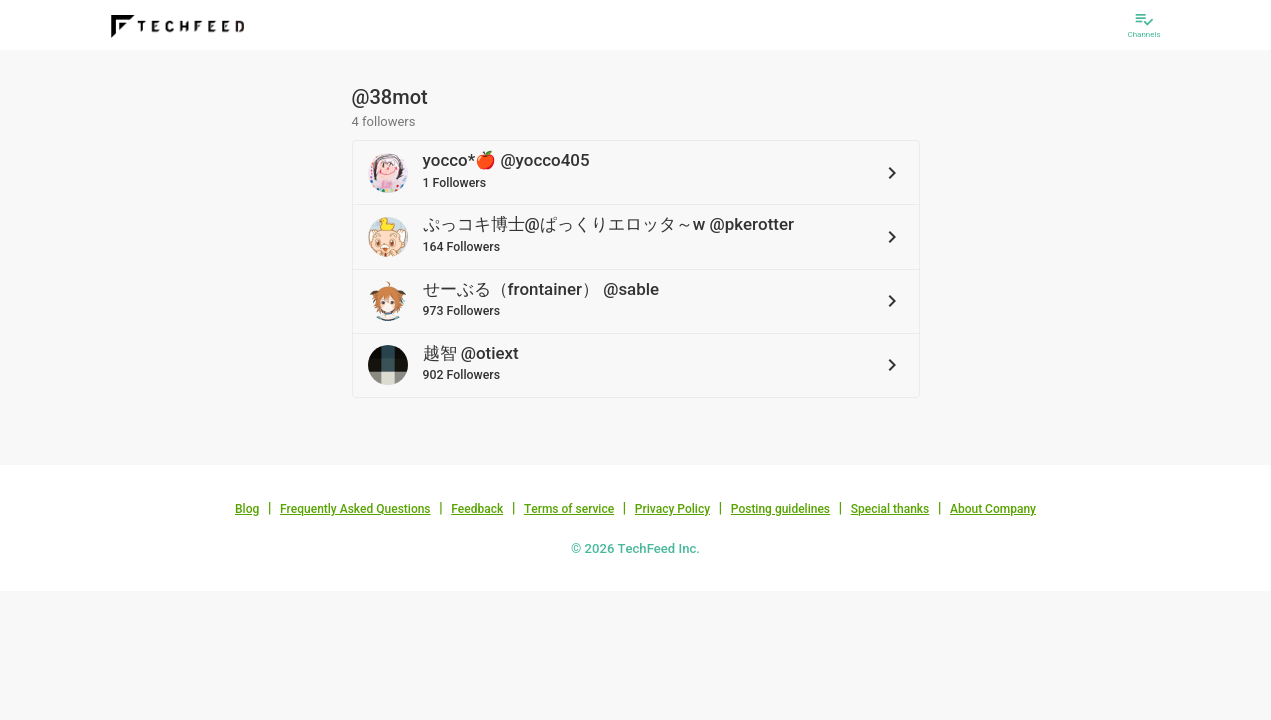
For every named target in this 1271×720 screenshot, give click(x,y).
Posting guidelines (780, 509)
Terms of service (569, 509)
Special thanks (890, 509)
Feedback (477, 509)
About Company (993, 509)
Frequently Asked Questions (355, 509)
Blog (247, 509)
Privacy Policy (672, 509)
